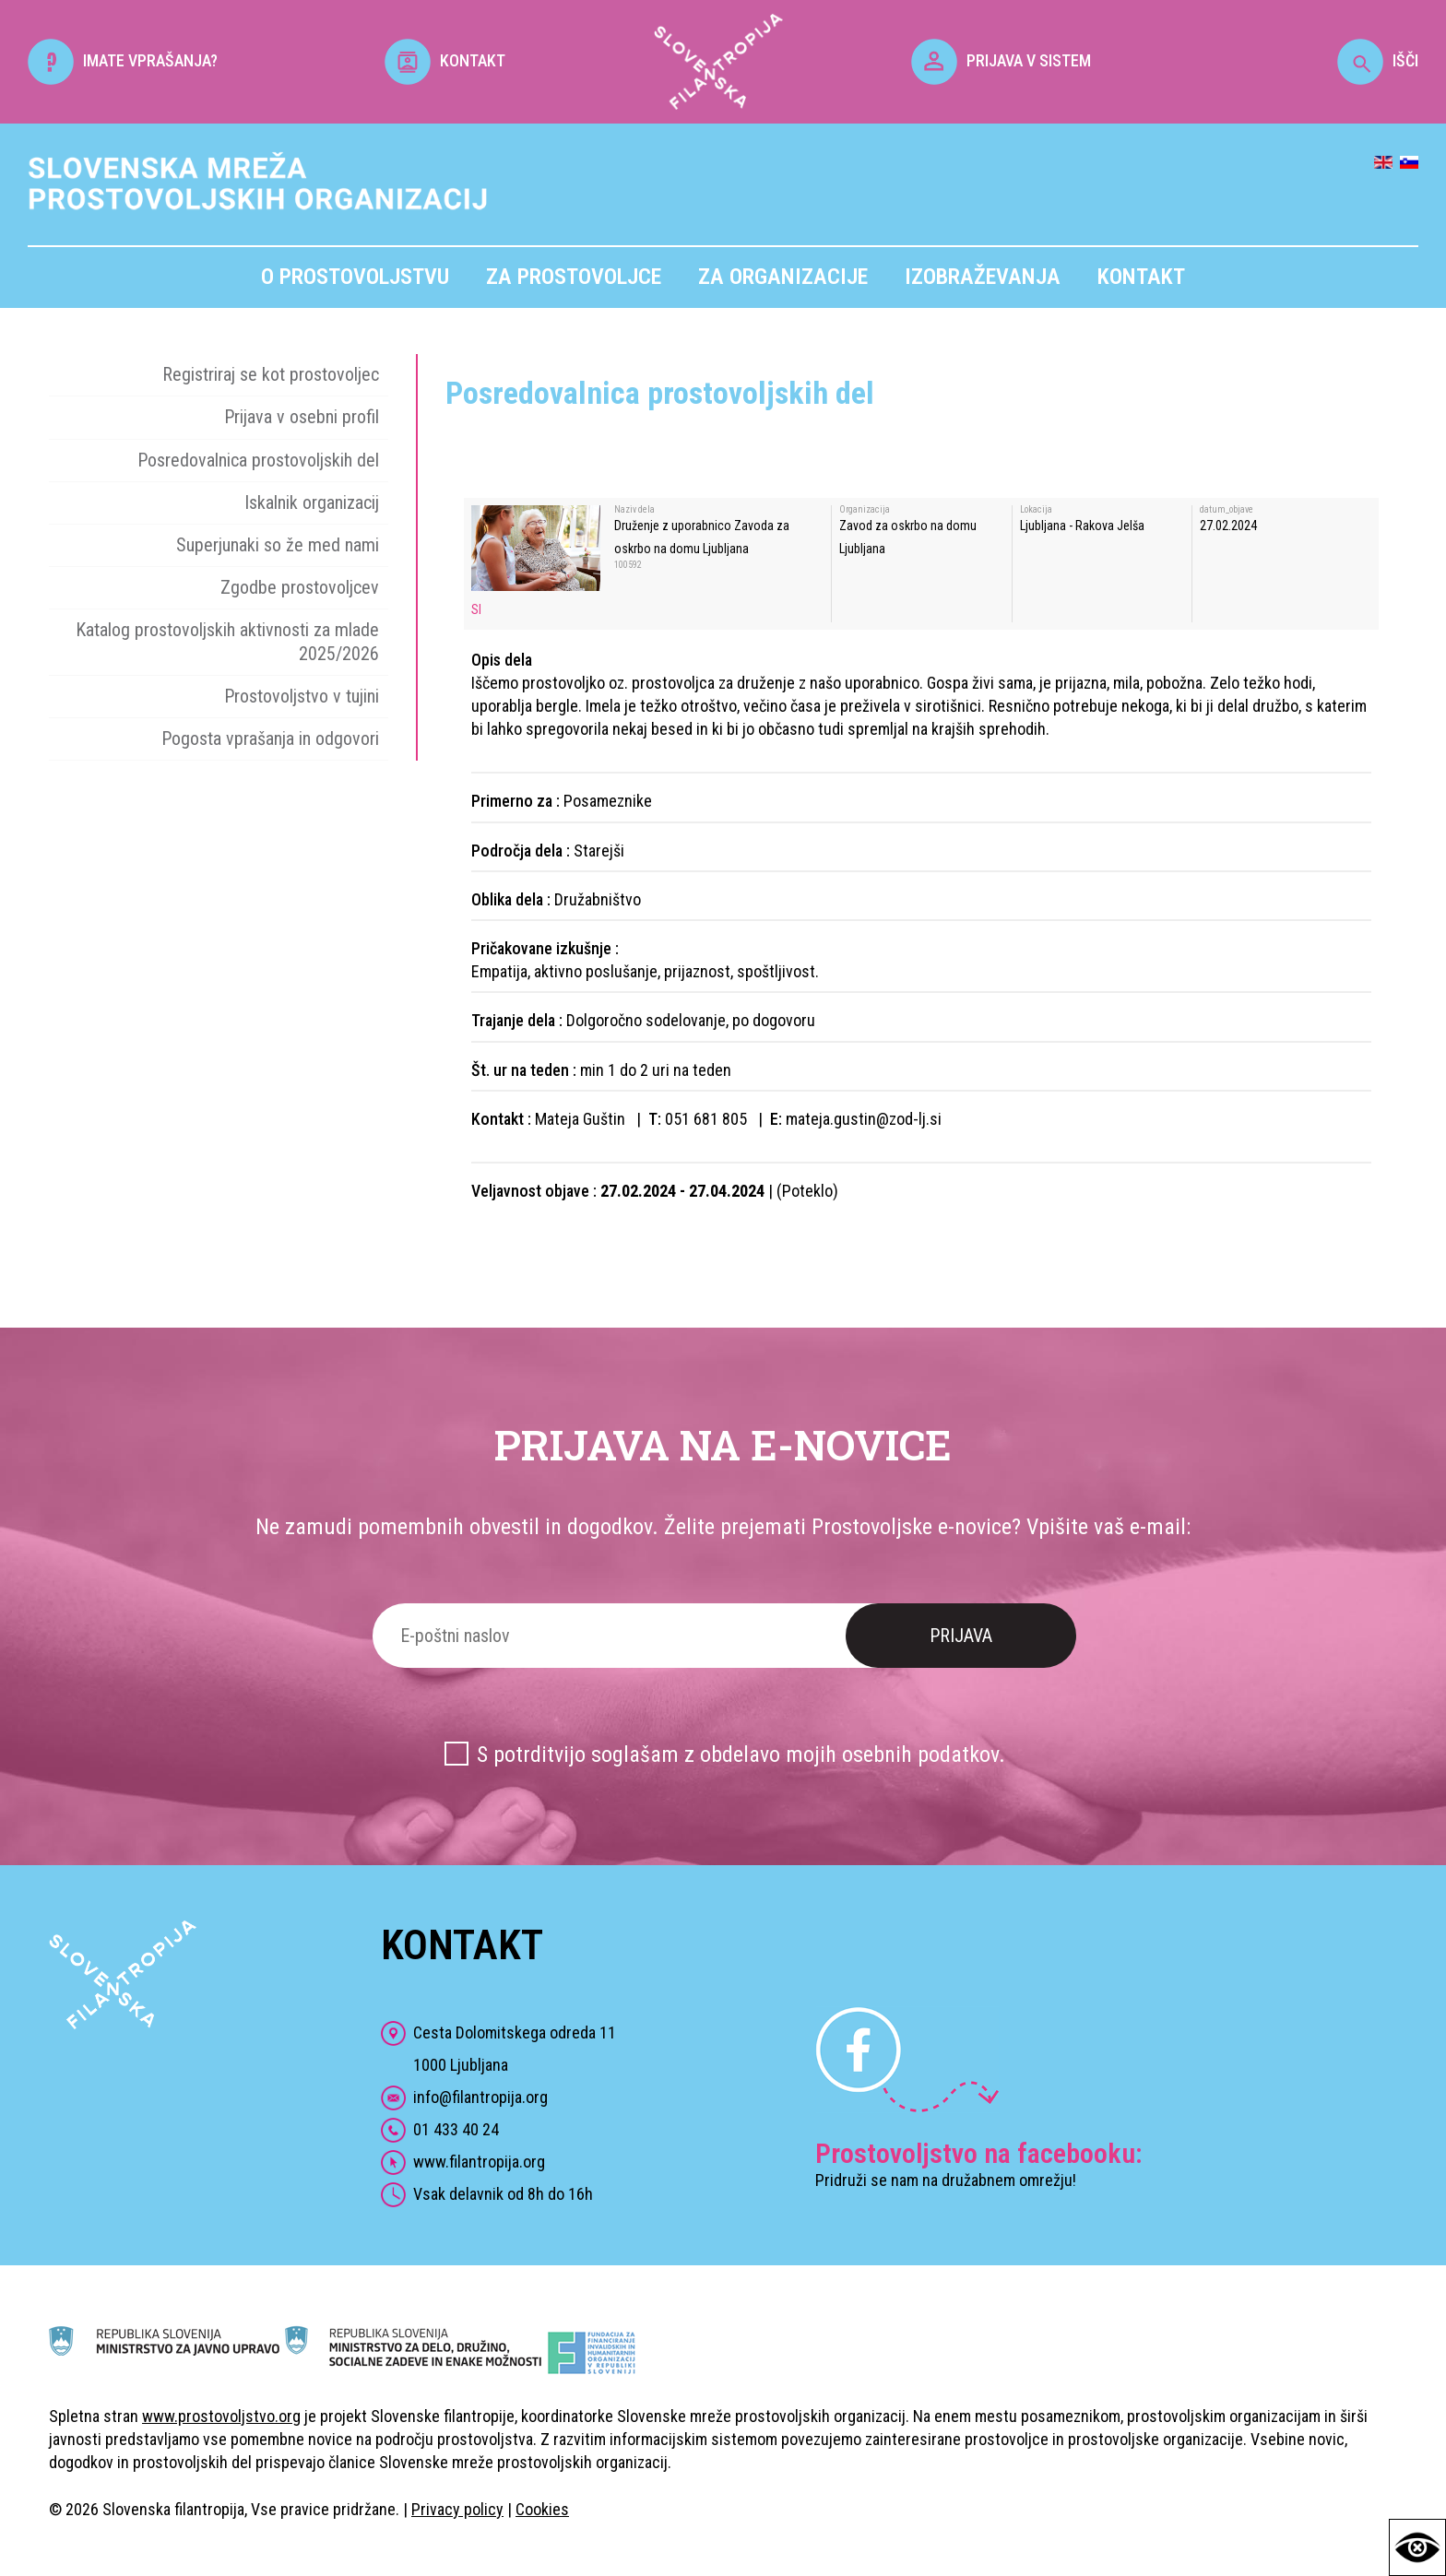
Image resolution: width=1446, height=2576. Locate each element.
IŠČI (1377, 60)
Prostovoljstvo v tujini (301, 696)
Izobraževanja (983, 277)
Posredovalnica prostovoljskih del (258, 460)
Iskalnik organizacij (311, 502)
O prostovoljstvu (355, 277)
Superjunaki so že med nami (277, 545)
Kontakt (1141, 277)
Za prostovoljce (573, 277)
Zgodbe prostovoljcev (299, 587)
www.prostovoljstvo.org (221, 2416)
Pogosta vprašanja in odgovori (270, 738)
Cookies (542, 2509)
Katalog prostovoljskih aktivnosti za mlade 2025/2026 (227, 641)
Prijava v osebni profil (301, 417)
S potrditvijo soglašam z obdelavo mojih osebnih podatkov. (741, 1754)
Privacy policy (457, 2509)
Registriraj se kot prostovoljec (270, 374)
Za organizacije (783, 277)
